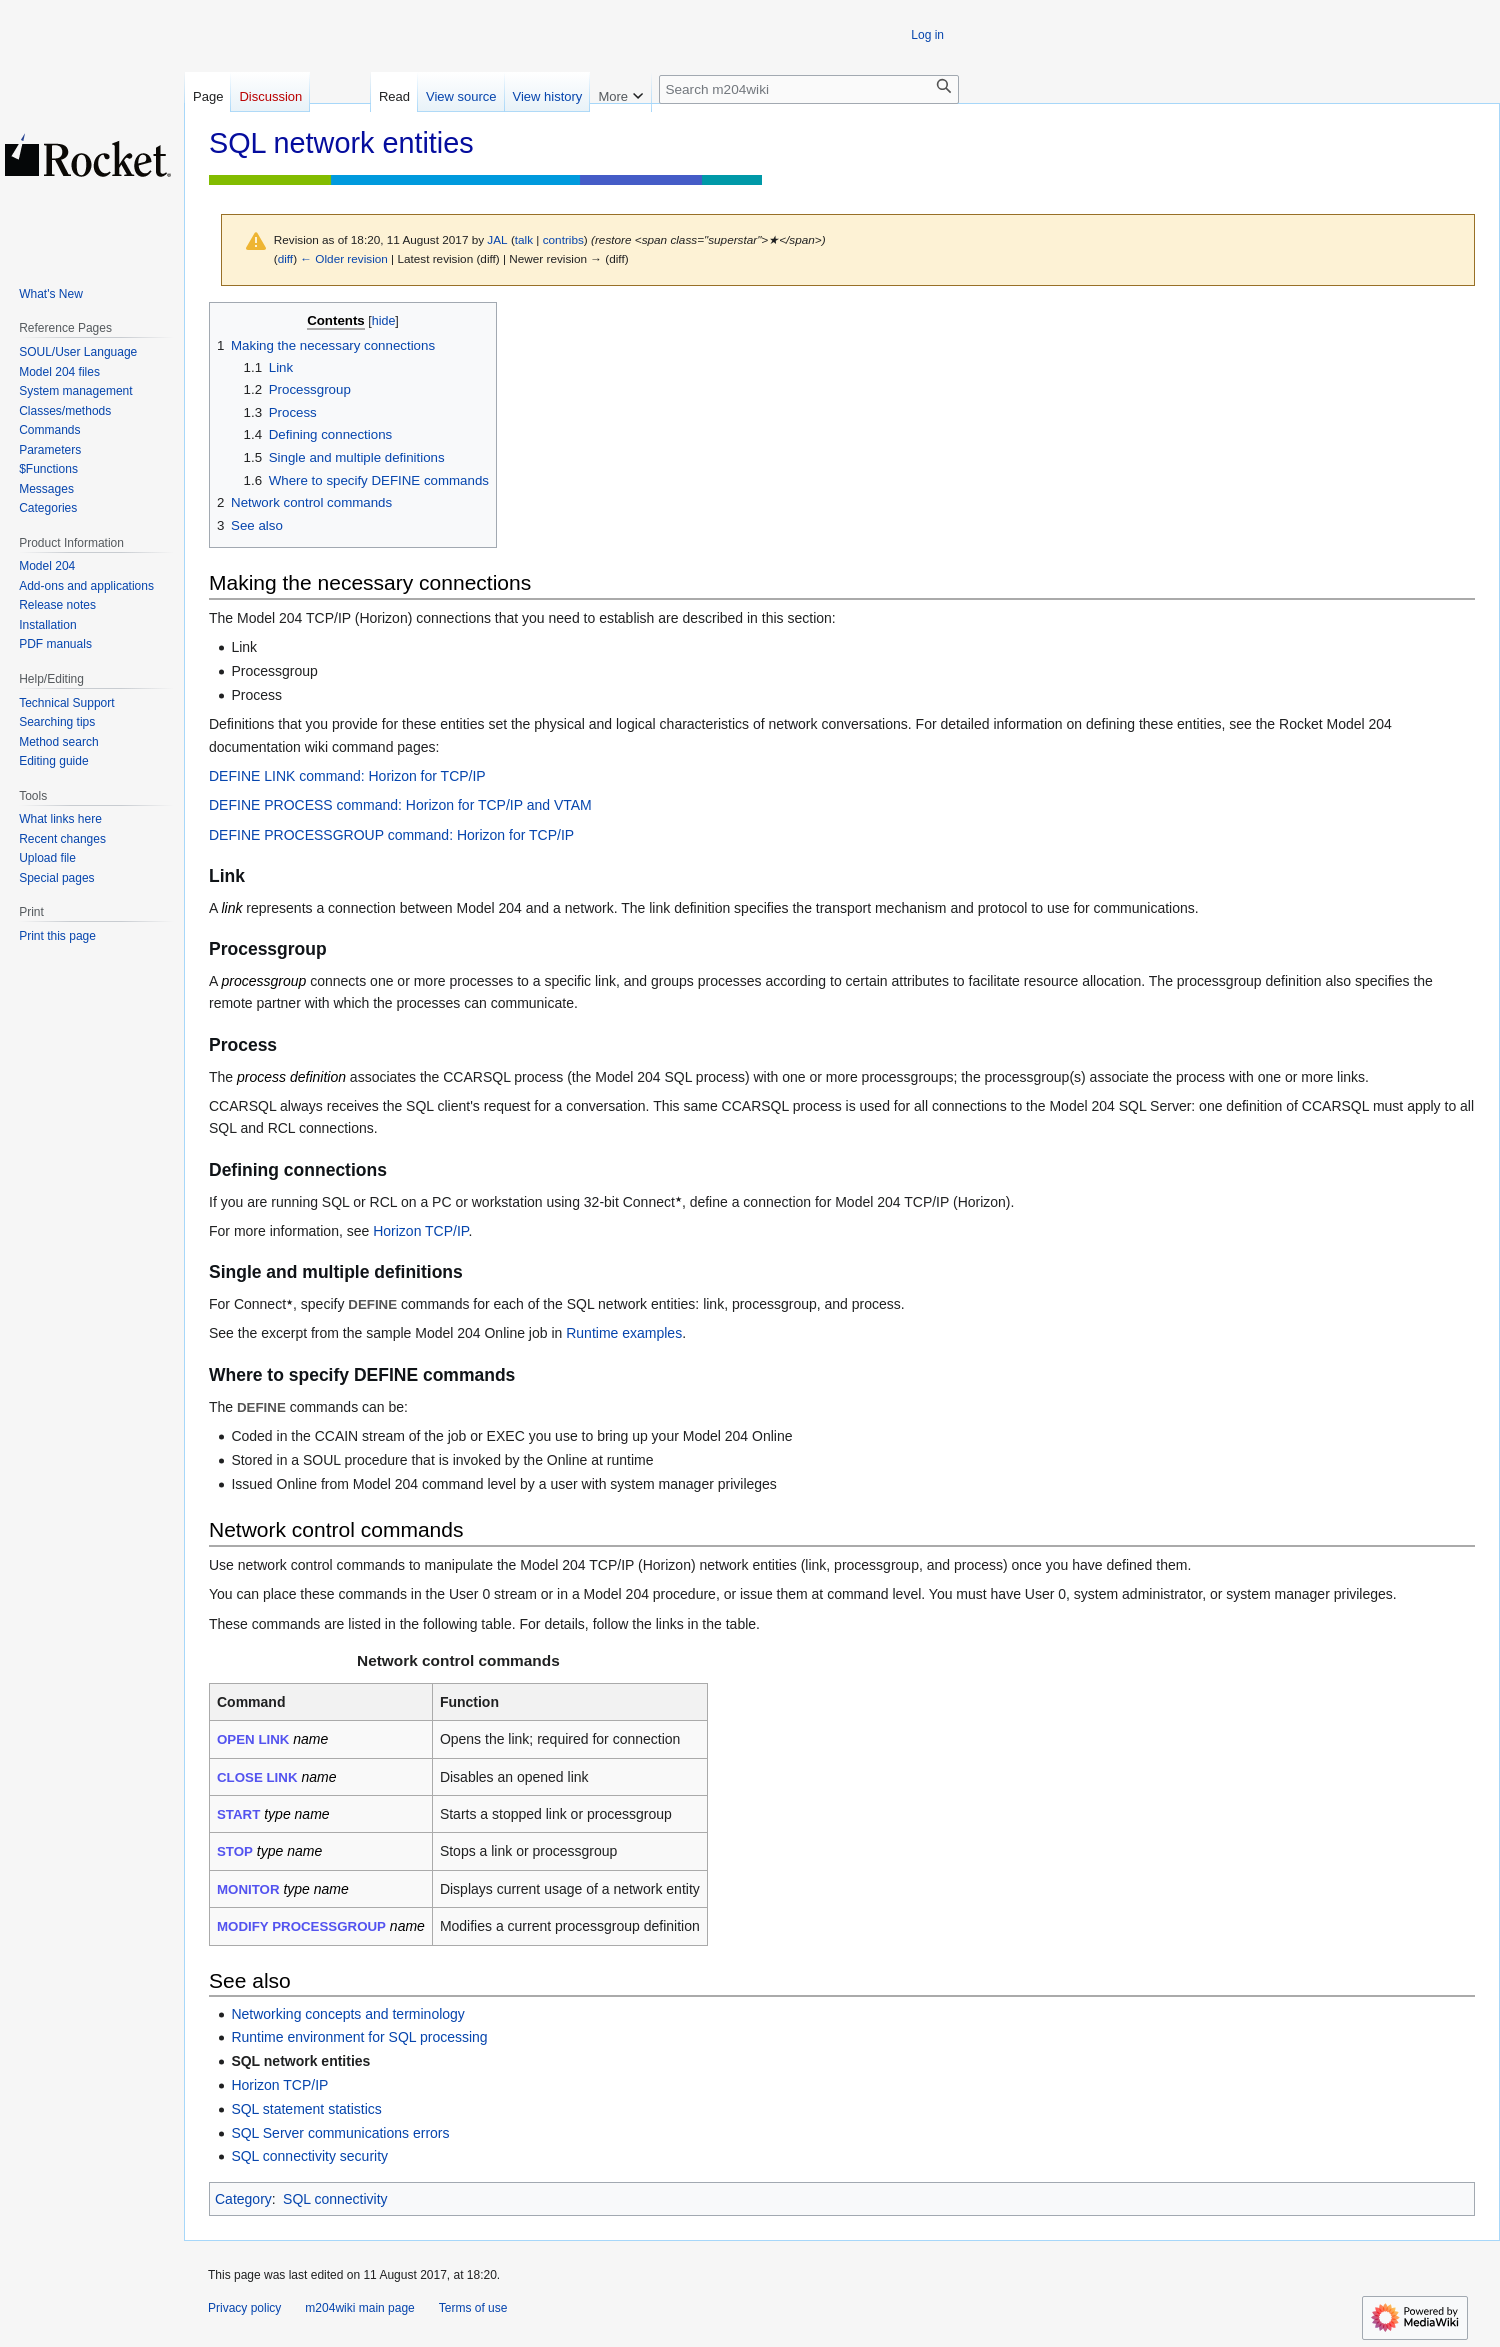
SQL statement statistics (306, 2109)
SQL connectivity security (309, 2156)
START (238, 1814)
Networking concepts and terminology (347, 2014)
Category (243, 2199)
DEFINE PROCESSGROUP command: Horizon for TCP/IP (391, 835)
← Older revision (344, 258)
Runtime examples (624, 1333)
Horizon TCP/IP (420, 1231)
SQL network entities (300, 2061)
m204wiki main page (359, 2308)
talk (524, 239)
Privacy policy (244, 2308)
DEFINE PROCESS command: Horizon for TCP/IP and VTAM (400, 805)
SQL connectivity (335, 2199)
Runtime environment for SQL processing (359, 2037)
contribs (563, 239)
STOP (235, 1851)
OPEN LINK (253, 1739)
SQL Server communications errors (340, 2133)
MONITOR (248, 1889)
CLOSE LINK (257, 1777)
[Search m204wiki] (809, 89)
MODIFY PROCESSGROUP (301, 1926)
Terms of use (473, 2308)
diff (285, 258)
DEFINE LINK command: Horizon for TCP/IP (347, 776)
